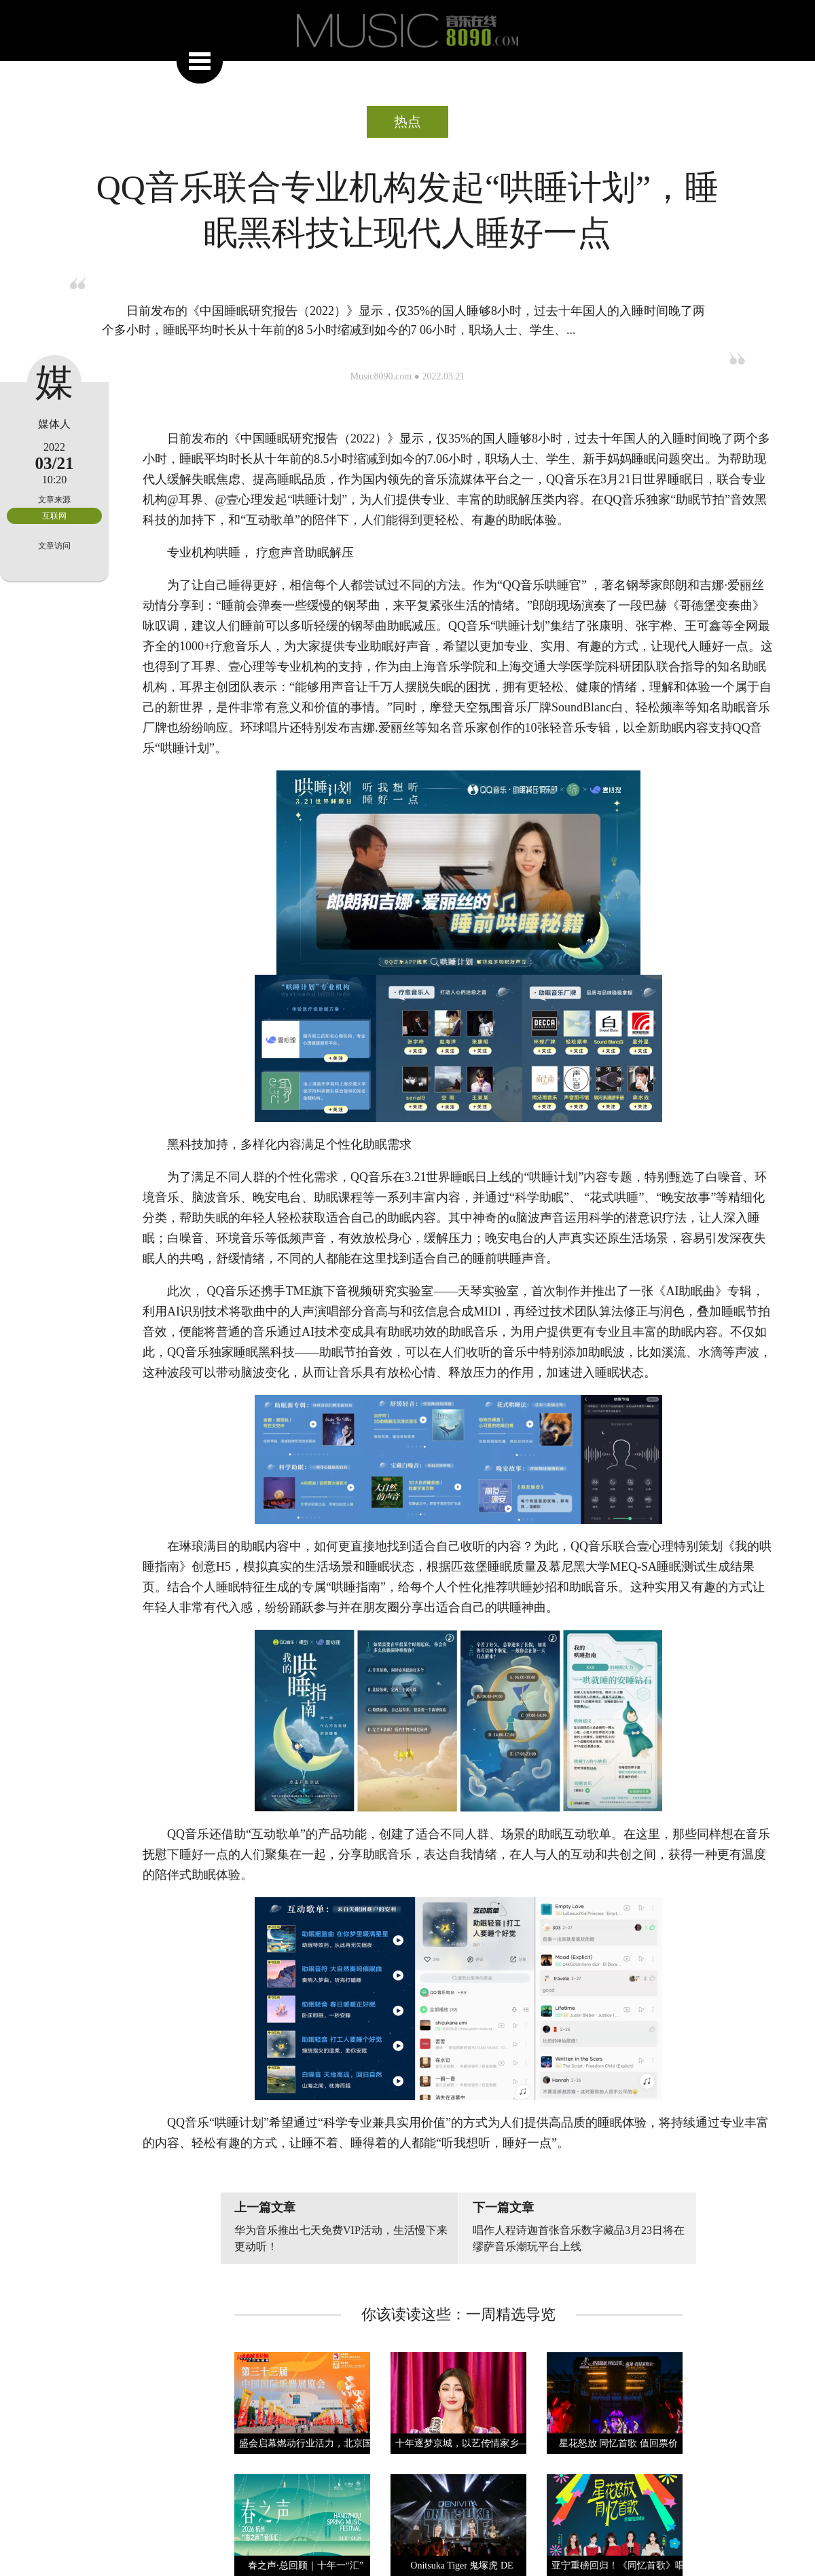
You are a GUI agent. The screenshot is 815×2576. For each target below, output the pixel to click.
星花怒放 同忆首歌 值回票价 (618, 2443)
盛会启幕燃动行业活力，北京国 (305, 2443)
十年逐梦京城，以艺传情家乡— (461, 2443)
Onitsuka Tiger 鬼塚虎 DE (461, 2565)
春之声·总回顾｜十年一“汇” (305, 2565)
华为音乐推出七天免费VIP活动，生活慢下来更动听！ (341, 2238)
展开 (200, 60)
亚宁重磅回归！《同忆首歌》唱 (618, 2565)
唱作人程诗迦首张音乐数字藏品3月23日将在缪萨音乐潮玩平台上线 (579, 2238)
